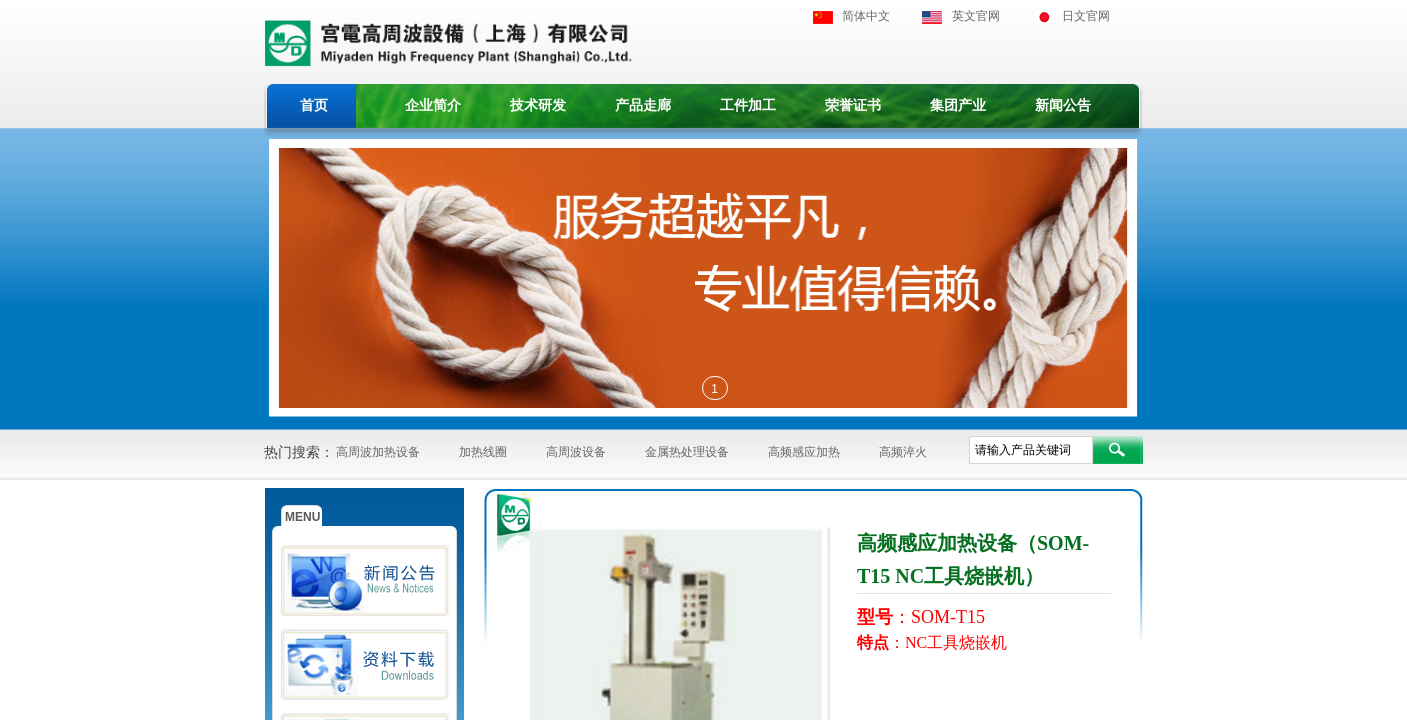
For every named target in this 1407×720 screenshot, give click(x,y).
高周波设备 (576, 452)
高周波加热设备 (378, 452)
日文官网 (1086, 16)
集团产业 (958, 105)
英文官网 (976, 16)
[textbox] (1031, 450)
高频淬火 (903, 452)
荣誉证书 (853, 105)
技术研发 (538, 105)
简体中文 (866, 16)
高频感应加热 (804, 452)
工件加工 (748, 105)
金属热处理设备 (687, 452)
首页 (314, 105)
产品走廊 (643, 105)
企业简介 (433, 105)
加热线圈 (483, 452)
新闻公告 (1063, 105)
